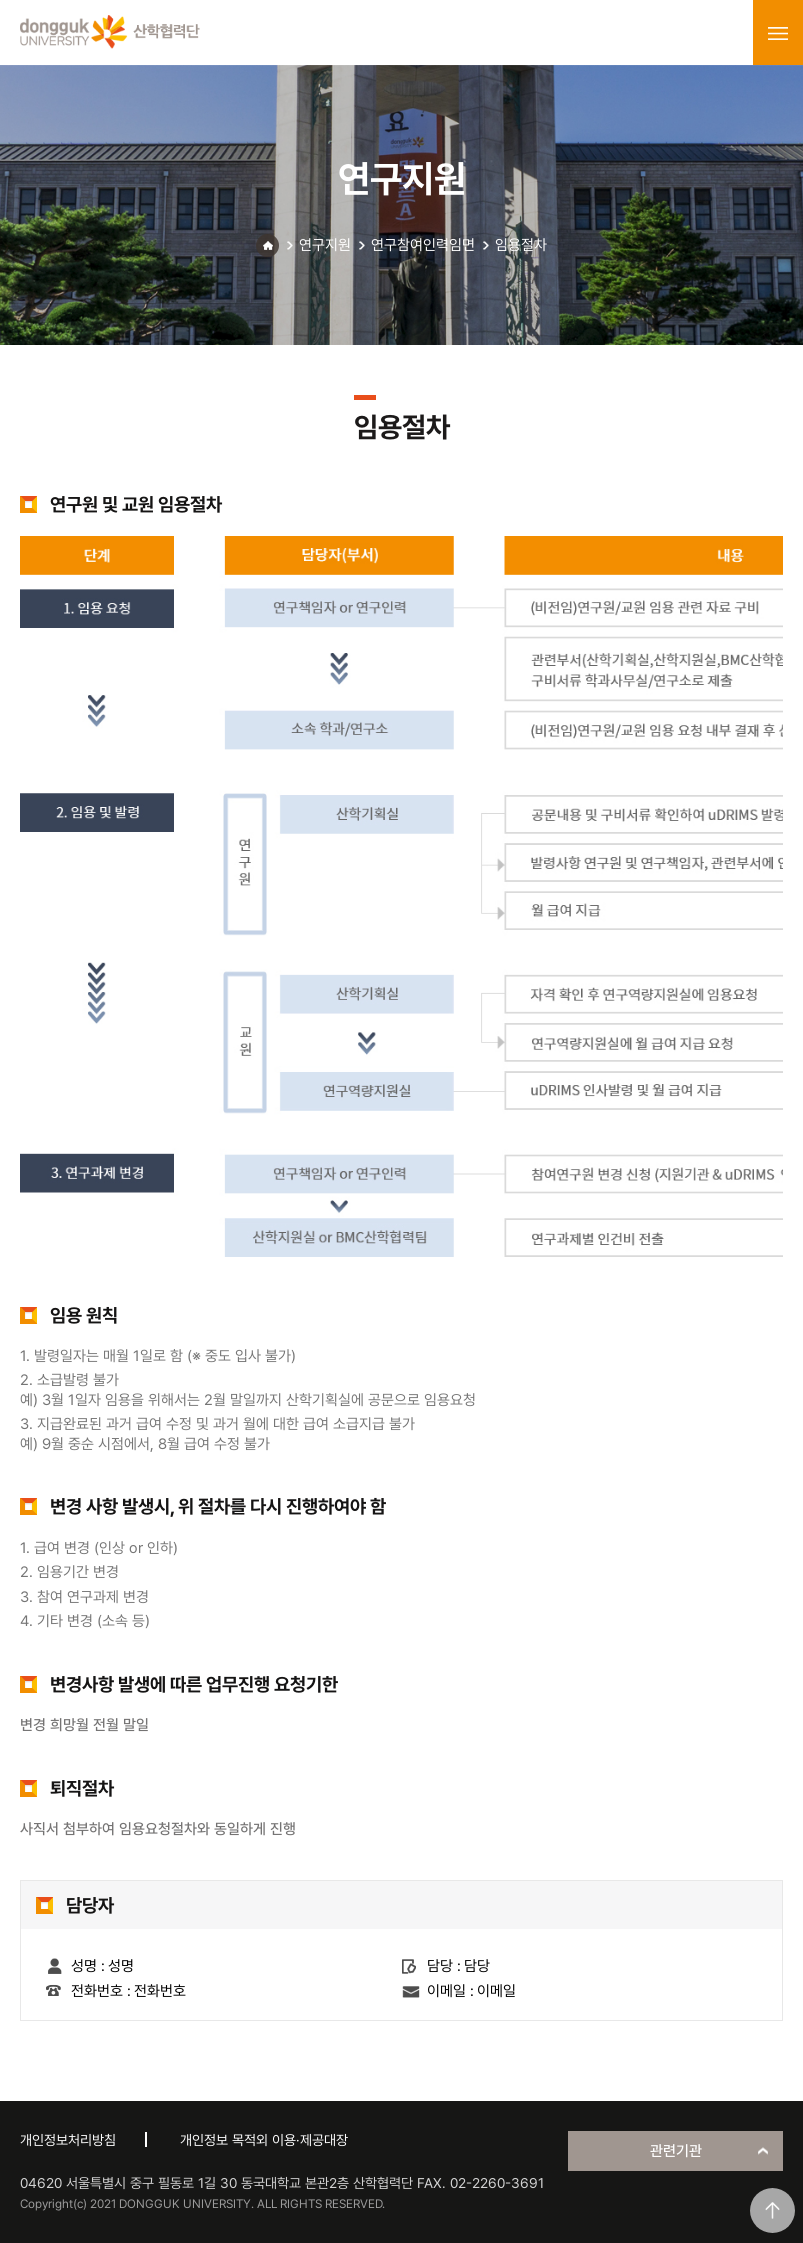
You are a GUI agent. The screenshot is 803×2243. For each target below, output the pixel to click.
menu (778, 33)
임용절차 (521, 245)
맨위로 (772, 2210)
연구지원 (325, 245)
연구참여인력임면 (423, 245)
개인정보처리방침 (68, 2140)
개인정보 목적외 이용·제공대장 (264, 2140)
